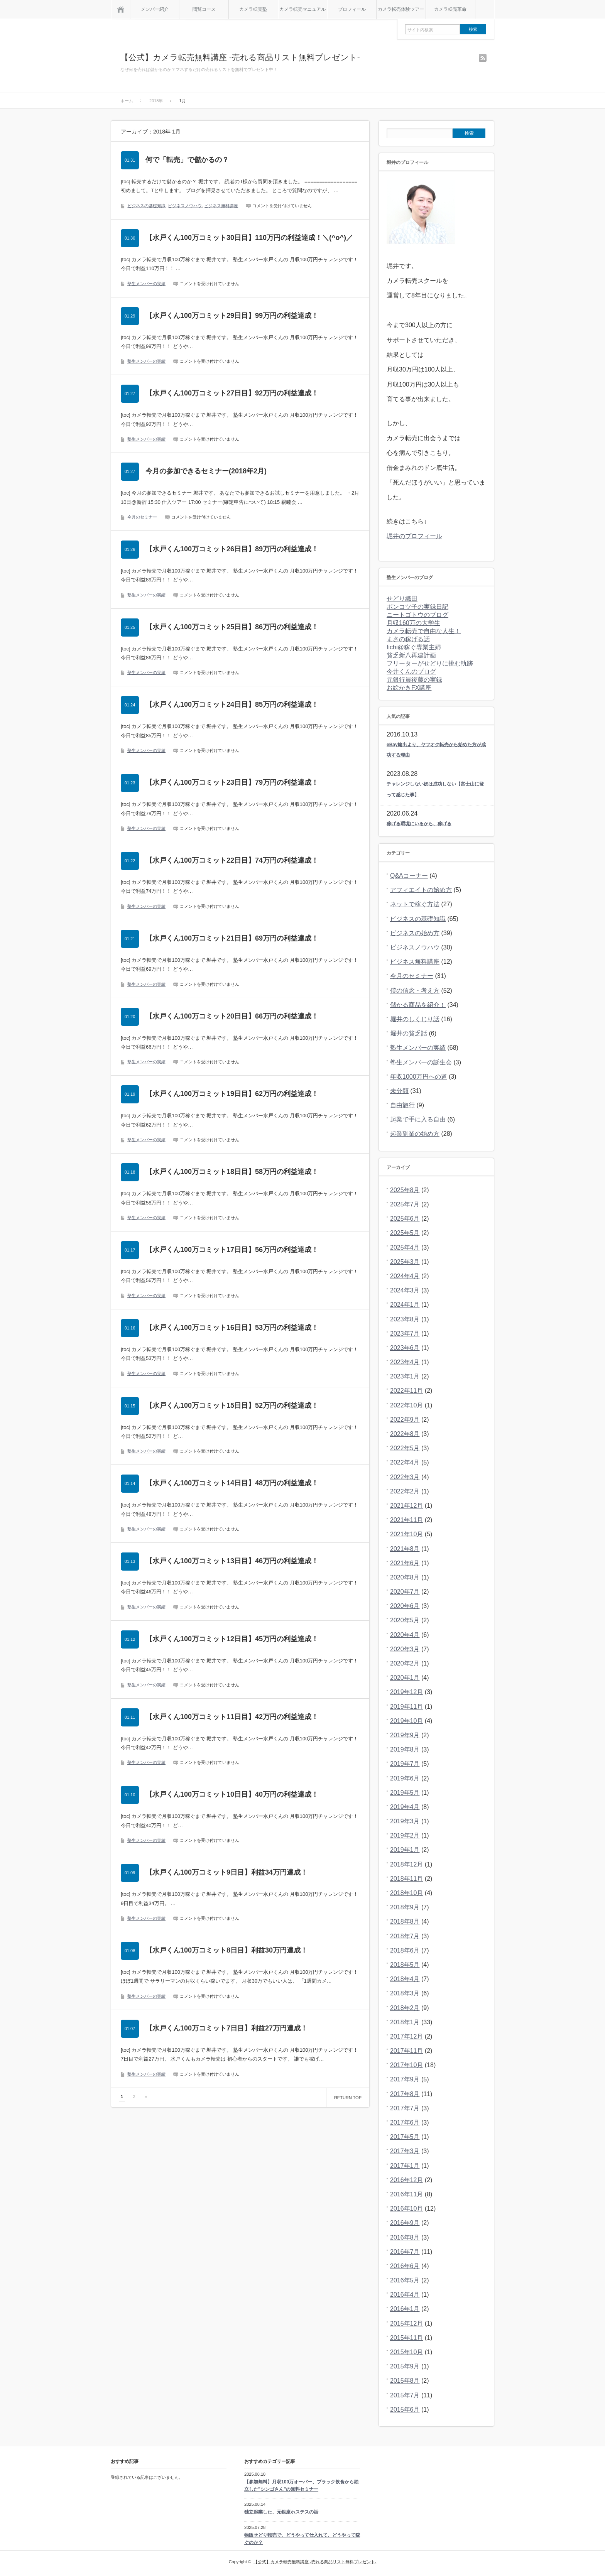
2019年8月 (405, 1749)
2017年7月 (405, 2108)
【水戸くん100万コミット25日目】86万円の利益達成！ (231, 627)
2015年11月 (406, 2337)
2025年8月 (405, 1190)
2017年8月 (405, 2094)
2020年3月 (405, 1649)
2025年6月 (405, 1218)
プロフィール (352, 9)
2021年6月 (405, 1563)
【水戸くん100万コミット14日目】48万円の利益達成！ (231, 1483)
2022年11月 (406, 1390)
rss (483, 58)
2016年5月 (405, 2280)
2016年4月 (405, 2294)
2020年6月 (405, 1606)
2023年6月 (405, 1348)
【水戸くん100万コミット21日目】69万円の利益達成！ (231, 938)
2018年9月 (405, 1907)
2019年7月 (405, 1763)
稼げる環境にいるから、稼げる (419, 823)
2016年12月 (406, 2180)
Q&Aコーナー (409, 875)
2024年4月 (405, 1276)
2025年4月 (405, 1247)
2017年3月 (405, 2151)
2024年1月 (405, 1304)
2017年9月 (405, 2079)
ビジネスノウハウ (185, 205)
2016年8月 (405, 2237)
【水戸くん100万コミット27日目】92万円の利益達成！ (231, 393)
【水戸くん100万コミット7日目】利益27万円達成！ (226, 2028)
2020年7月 (405, 1591)
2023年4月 (405, 1362)
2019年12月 (406, 1692)
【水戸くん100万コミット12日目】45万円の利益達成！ (231, 1639)
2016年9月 (405, 2223)
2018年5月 (405, 1964)
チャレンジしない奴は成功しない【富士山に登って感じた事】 (435, 789)
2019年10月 (406, 1721)
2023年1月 (405, 1376)
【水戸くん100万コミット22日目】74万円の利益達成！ (231, 860)
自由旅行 (402, 1105)
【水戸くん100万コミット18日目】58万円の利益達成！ (231, 1172)
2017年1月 (405, 2165)
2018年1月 (405, 2022)
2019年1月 (405, 1849)
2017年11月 (406, 2050)
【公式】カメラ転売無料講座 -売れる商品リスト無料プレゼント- (240, 57)
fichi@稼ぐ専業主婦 (414, 647)
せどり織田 (402, 598)
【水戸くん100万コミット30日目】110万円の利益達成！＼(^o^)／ (249, 238)
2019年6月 (405, 1778)
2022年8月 (405, 1434)
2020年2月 (405, 1663)
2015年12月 (406, 2323)
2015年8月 (405, 2380)
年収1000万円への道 (418, 1076)
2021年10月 (406, 1534)
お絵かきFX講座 (409, 687)
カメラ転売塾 (253, 9)
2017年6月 (405, 2122)
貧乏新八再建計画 (411, 655)
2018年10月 (406, 1893)
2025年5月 (405, 1233)
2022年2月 (405, 1491)
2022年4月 (405, 1462)
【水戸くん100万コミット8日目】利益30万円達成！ (226, 1950)
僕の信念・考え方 (414, 990)
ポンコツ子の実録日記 (417, 606)
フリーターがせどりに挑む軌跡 (430, 663)
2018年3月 (405, 1993)
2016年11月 (406, 2194)
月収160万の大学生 (413, 623)
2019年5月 (405, 1792)
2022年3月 (405, 1477)
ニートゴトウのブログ (417, 614)
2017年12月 (406, 2036)
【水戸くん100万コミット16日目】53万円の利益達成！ (231, 1327)
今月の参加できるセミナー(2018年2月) (206, 471)
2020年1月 (405, 1677)
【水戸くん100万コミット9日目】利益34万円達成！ (226, 1872)
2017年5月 (405, 2136)
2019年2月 (405, 1835)
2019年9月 (405, 1735)
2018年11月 (406, 1878)
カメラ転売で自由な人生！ (424, 631)
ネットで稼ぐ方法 (414, 904)
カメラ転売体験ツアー (401, 9)
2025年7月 (405, 1204)
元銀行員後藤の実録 (414, 679)
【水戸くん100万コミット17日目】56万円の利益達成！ (231, 1249)
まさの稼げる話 (408, 639)
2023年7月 (405, 1333)
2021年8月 (405, 1549)
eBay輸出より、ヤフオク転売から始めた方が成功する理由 (436, 750)
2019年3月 (405, 1821)
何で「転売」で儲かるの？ (187, 160)
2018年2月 (405, 2008)
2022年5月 (405, 1448)
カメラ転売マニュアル (302, 9)
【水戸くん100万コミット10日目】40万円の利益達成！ (231, 1794)
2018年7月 (405, 1936)
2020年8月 (405, 1577)
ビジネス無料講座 (221, 205)
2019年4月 (405, 1807)
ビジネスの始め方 (414, 933)
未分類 (399, 1091)
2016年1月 (405, 2309)
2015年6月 (405, 2409)
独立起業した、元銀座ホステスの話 (281, 2512)
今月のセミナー (142, 517)
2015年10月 (406, 2352)
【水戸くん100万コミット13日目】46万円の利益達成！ (231, 1561)
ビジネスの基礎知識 (146, 205)
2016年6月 (405, 2266)
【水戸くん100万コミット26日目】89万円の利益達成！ (231, 549)
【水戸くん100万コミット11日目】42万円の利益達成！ (231, 1717)
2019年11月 (406, 1706)
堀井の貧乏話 (408, 1033)
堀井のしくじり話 (414, 1019)
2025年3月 (405, 1261)
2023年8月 (405, 1319)
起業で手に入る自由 (418, 1119)
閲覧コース (204, 9)
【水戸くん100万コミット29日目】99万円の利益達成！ (231, 315)
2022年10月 (406, 1405)
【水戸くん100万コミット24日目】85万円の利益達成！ (231, 704)
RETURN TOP (348, 2097)
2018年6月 (405, 1950)
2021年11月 (406, 1520)
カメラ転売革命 (450, 9)
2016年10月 (406, 2208)
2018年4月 (405, 1979)
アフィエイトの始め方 (421, 890)
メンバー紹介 (155, 9)
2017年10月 (406, 2065)
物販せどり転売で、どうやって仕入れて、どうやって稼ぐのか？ (302, 2538)
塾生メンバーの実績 (146, 283)
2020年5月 (405, 1620)
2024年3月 (405, 1290)
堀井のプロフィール (414, 536)
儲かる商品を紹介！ (418, 1005)
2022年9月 (405, 1419)
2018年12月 (406, 1864)
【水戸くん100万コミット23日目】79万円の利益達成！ (231, 782)
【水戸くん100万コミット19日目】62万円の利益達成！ (231, 1094)
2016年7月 (405, 2251)
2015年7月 (405, 2395)
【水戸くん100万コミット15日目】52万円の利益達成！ (231, 1405)
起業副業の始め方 (414, 1133)
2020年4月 (405, 1635)
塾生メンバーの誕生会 (421, 1062)
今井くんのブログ (411, 671)
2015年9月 (405, 2366)
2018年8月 (405, 1921)
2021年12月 (406, 1505)
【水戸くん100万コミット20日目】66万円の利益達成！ (231, 1016)
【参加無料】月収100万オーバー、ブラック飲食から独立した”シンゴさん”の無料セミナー (301, 2485)
